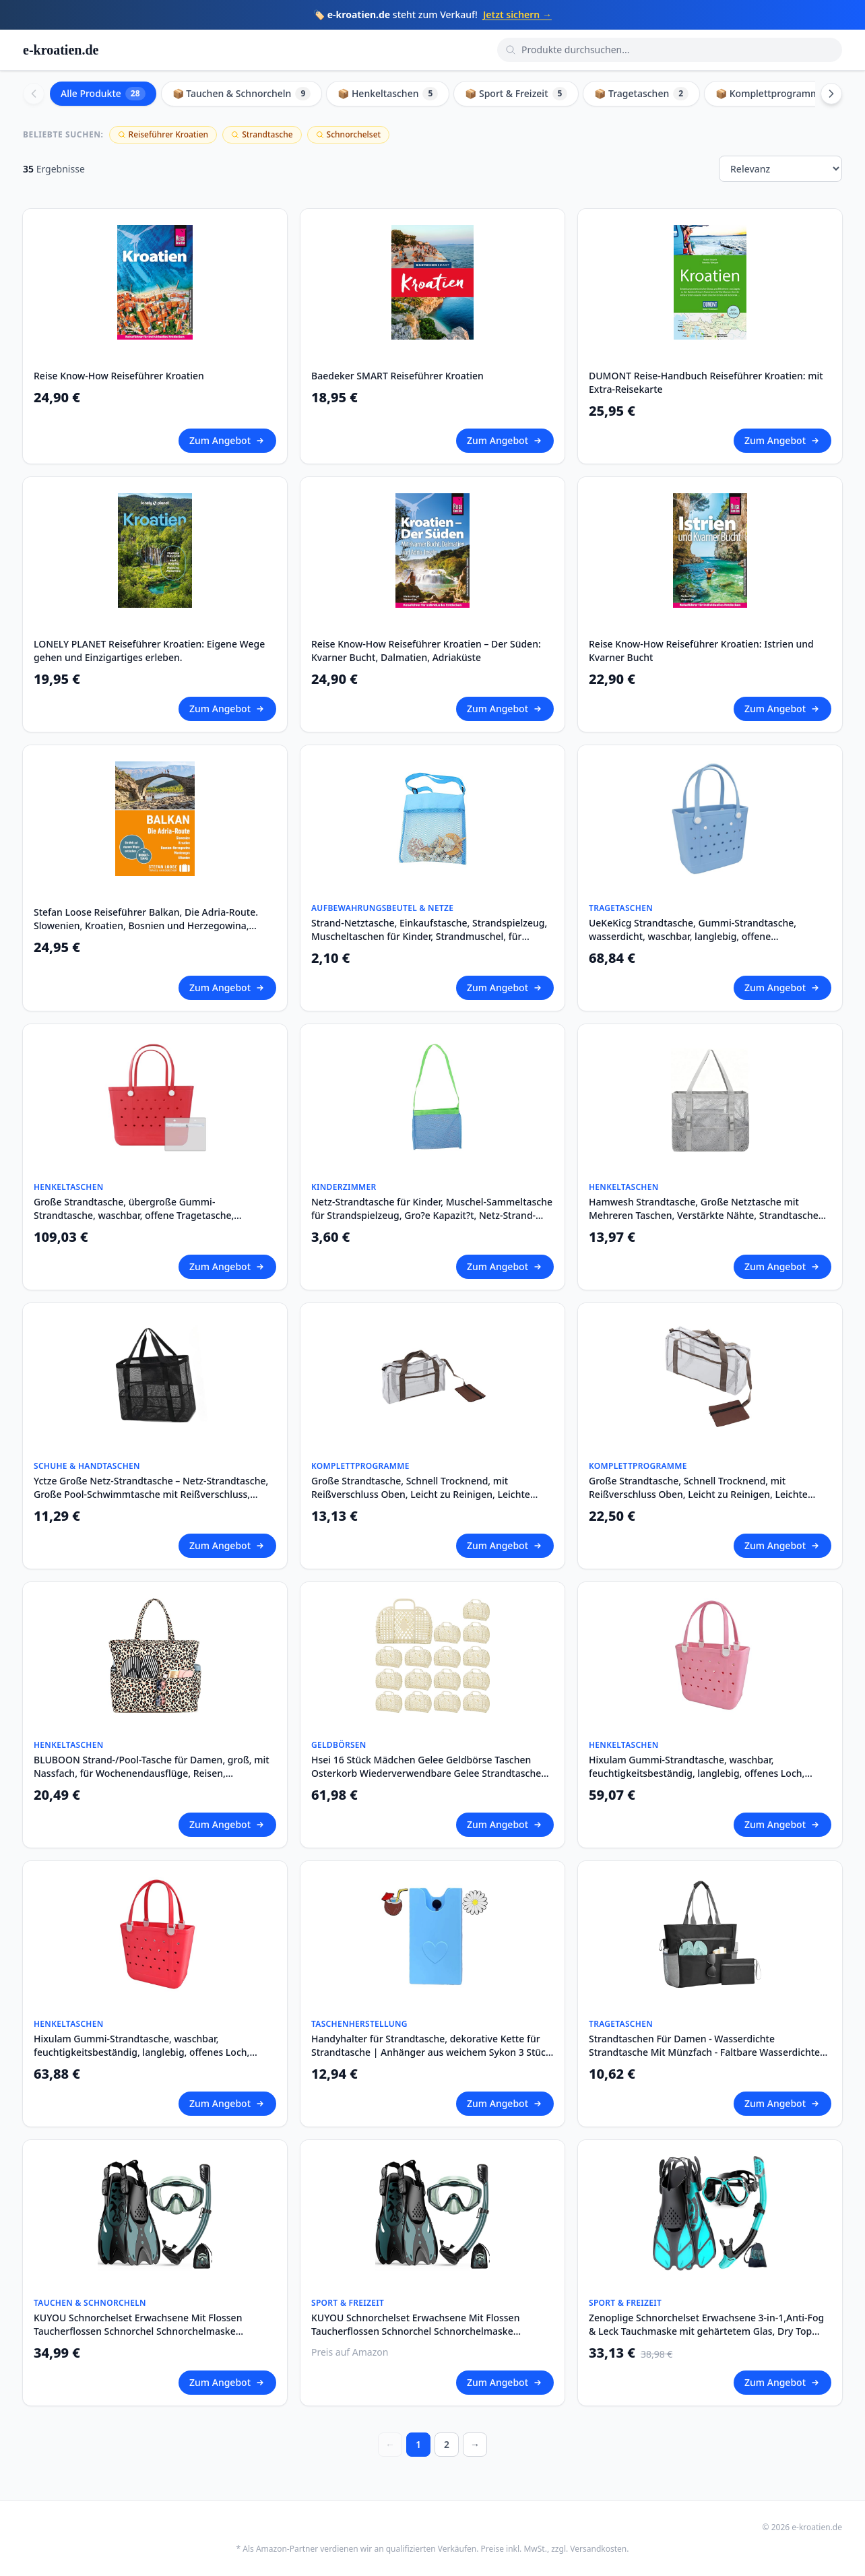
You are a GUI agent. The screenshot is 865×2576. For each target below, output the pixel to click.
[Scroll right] (831, 93)
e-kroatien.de (60, 49)
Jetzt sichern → (517, 14)
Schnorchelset (348, 134)
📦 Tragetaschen (641, 93)
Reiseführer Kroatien (163, 134)
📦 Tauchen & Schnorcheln (241, 93)
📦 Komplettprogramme (779, 93)
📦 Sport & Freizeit (516, 93)
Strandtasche (261, 134)
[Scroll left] (33, 93)
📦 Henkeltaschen (388, 93)
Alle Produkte (103, 93)
